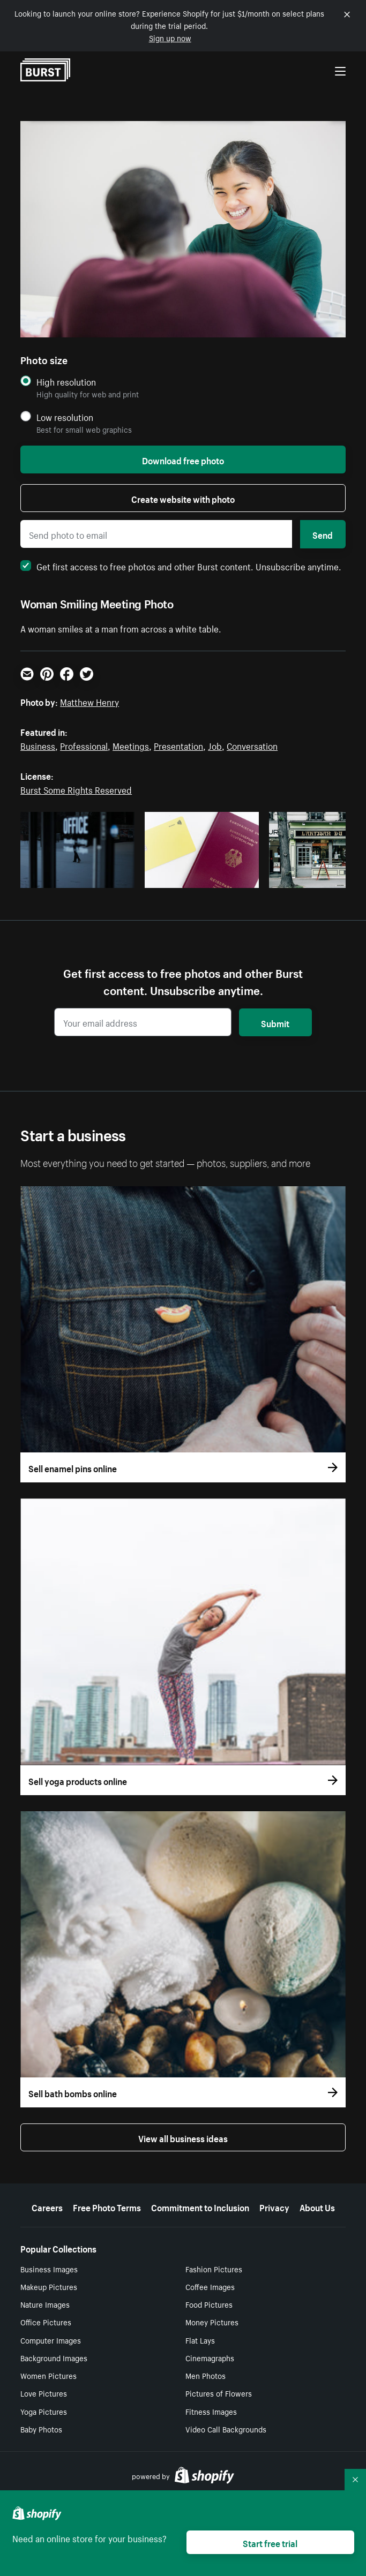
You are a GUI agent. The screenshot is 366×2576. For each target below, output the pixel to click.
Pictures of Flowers (218, 2393)
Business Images (49, 2268)
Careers (47, 2206)
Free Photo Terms (107, 2206)
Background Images (53, 2357)
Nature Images (45, 2304)
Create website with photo (183, 498)
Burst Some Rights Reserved (76, 789)
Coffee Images (210, 2286)
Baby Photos (41, 2429)
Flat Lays (200, 2340)
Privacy (274, 2206)
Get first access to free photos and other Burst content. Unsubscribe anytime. (180, 565)
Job (215, 745)
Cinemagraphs (209, 2357)
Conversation (252, 745)
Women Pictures (48, 2375)
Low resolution (64, 417)
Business (37, 745)
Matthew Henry (89, 701)
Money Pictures (211, 2322)
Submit (275, 1022)
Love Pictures (43, 2393)
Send (322, 534)
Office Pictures (45, 2322)
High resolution (66, 381)
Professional (84, 745)
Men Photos (205, 2375)
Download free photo (183, 459)
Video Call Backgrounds (225, 2429)
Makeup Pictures (48, 2286)
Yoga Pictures (43, 2411)
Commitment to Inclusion (200, 2206)
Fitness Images (211, 2411)
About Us (317, 2206)
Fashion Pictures (213, 2268)
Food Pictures (209, 2304)
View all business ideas (183, 2137)
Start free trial (270, 2542)
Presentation (178, 745)
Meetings (131, 745)
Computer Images (50, 2340)
